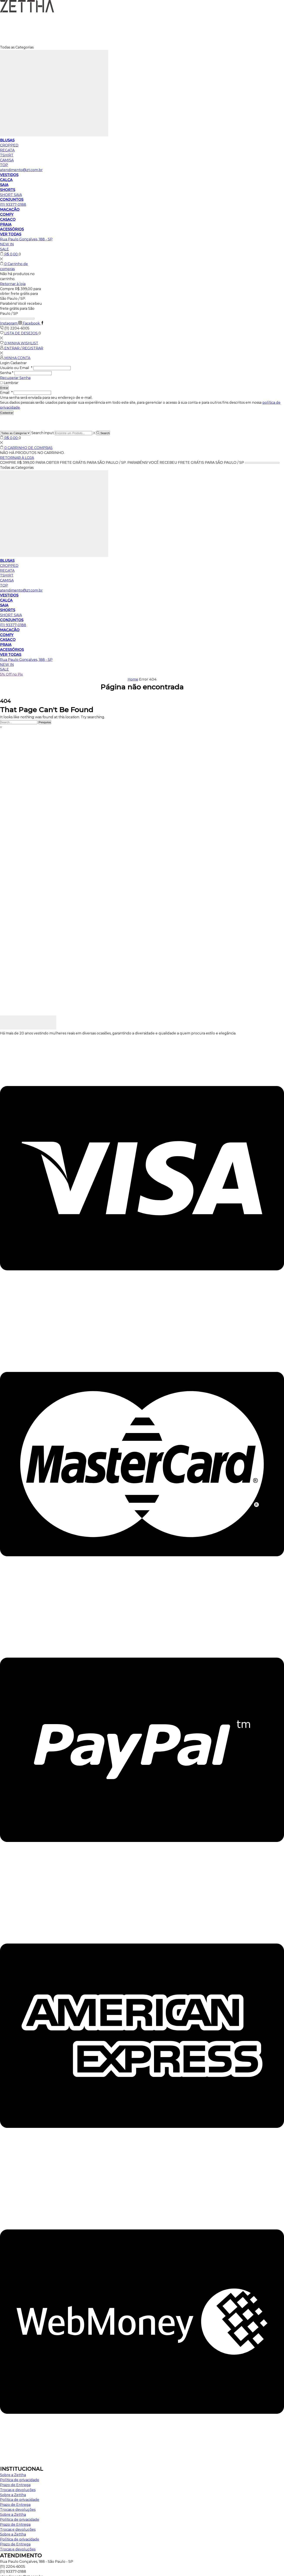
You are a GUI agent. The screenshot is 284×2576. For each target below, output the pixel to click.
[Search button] (103, 433)
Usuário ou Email (16, 368)
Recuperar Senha (15, 378)
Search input (42, 433)
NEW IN (7, 244)
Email (6, 393)
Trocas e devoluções (17, 2490)
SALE (4, 249)
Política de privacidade (19, 2480)
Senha (6, 373)
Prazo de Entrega (15, 2485)
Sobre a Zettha (13, 2475)
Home (133, 679)
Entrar (4, 387)
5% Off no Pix (11, 674)
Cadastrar (6, 412)
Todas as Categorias (17, 47)
